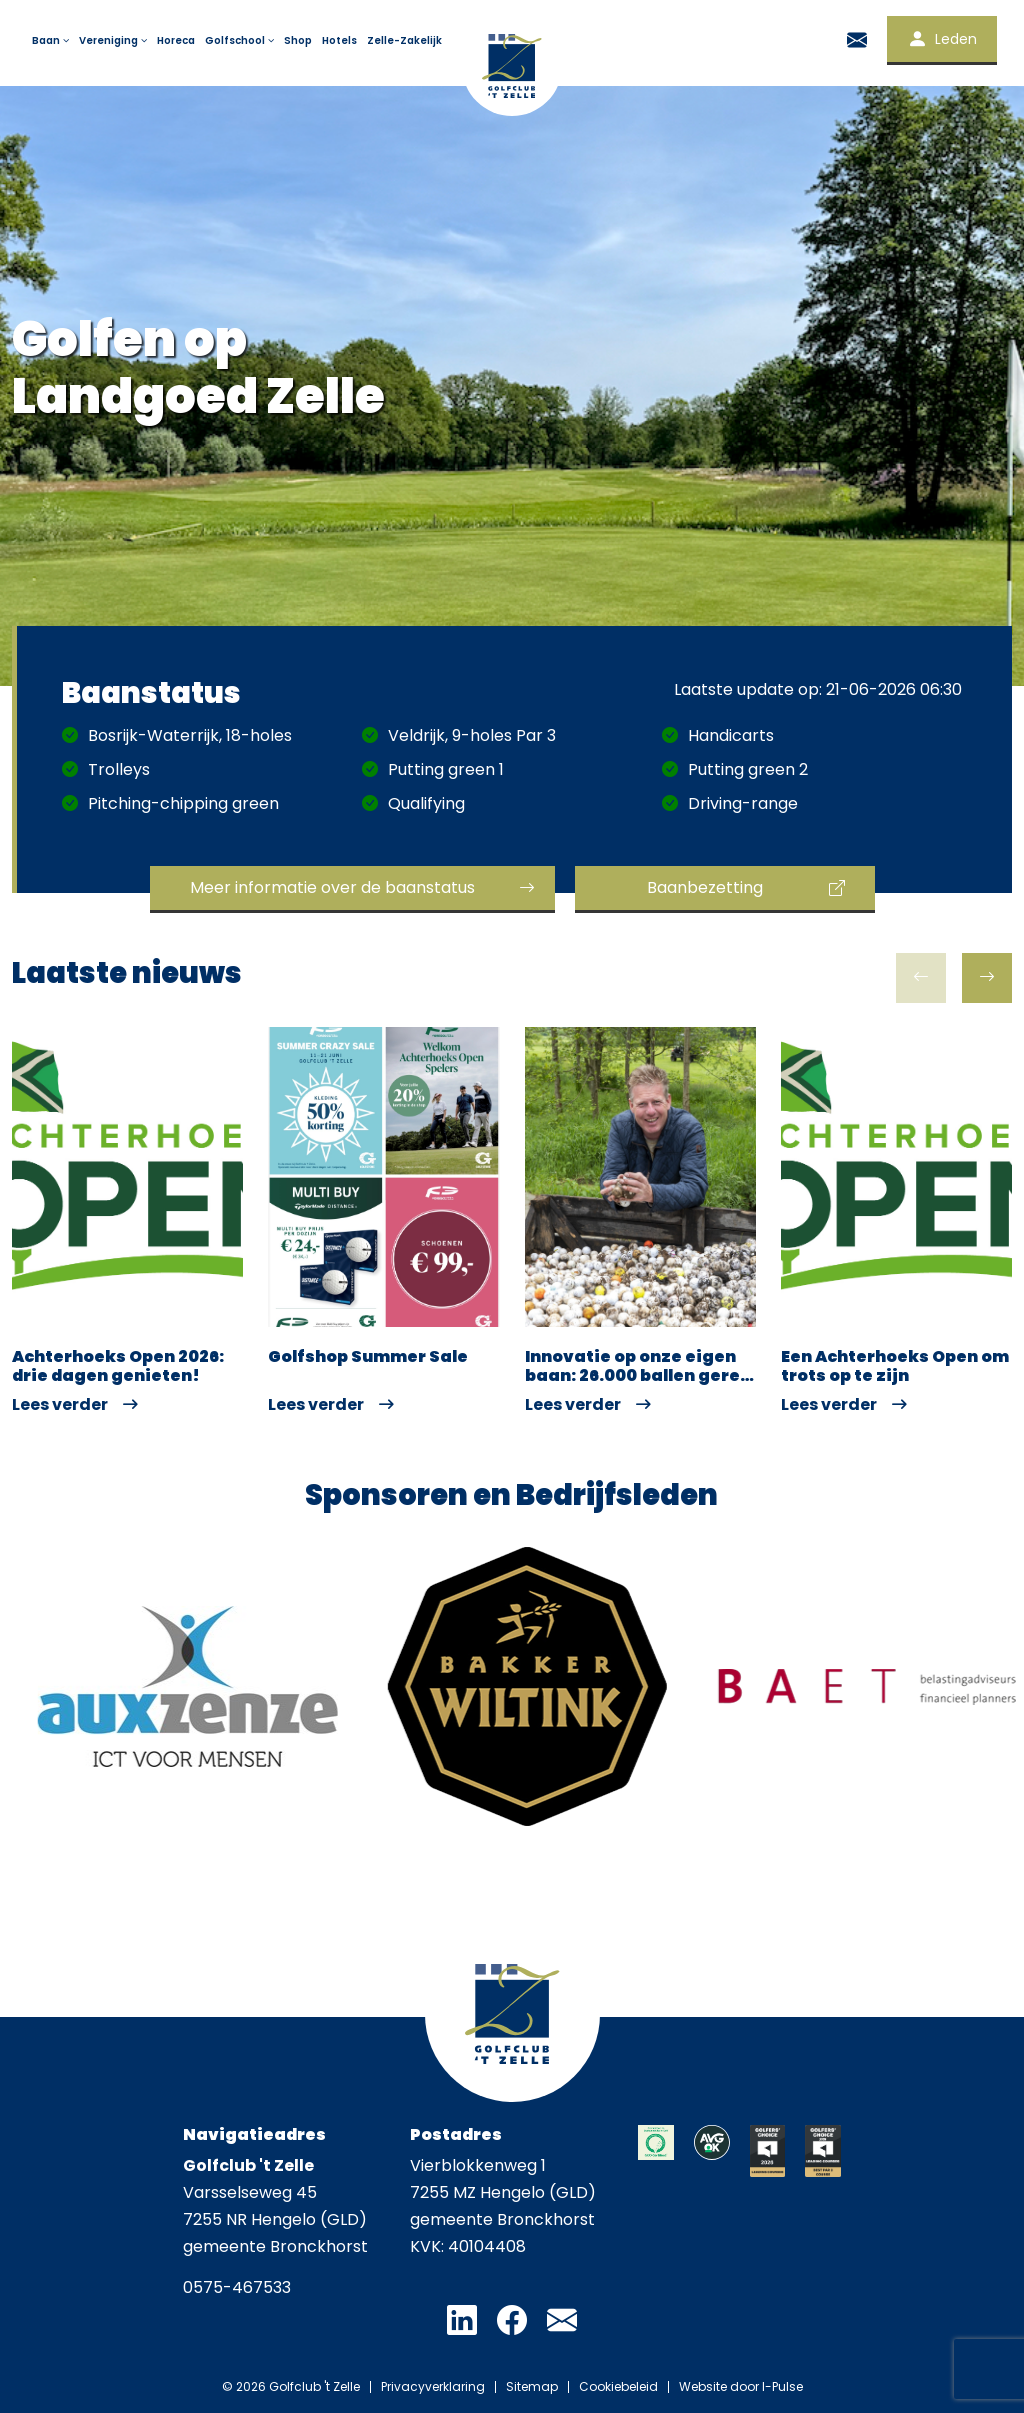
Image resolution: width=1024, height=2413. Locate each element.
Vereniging (114, 40)
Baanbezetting (705, 887)
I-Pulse (782, 2386)
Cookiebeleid (618, 2387)
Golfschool (241, 40)
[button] (987, 978)
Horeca (176, 40)
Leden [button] (942, 39)
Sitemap (532, 2387)
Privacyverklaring (433, 2387)
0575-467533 (237, 2287)
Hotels (339, 40)
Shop (298, 40)
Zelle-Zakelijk (404, 40)
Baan (52, 40)
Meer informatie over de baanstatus (332, 887)
